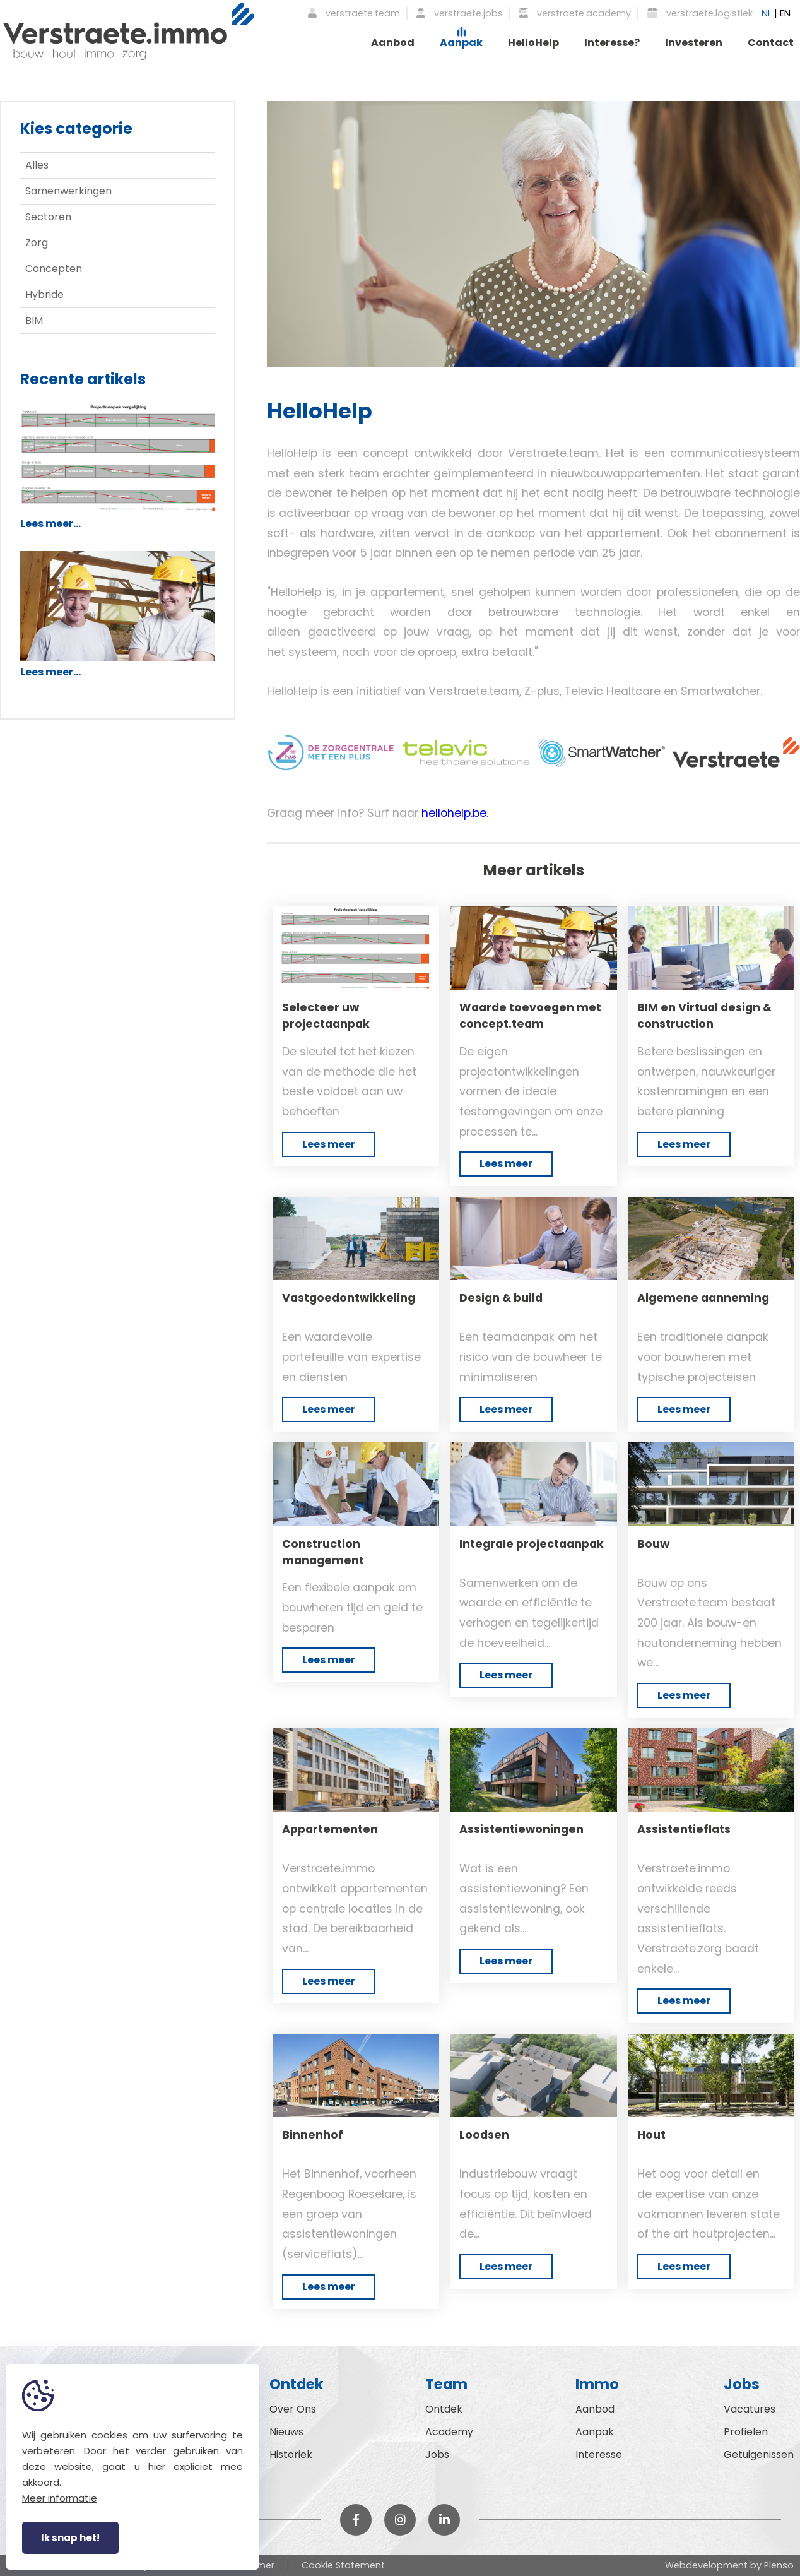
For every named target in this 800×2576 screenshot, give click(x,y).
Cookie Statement (343, 2565)
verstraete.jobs (459, 13)
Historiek (290, 2454)
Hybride (44, 294)
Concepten (53, 268)
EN (785, 13)
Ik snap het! (70, 2537)
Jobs (437, 2454)
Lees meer (328, 1144)
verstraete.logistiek (700, 13)
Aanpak (461, 42)
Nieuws (286, 2432)
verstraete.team (354, 13)
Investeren (693, 42)
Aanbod (393, 42)
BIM (34, 320)
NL (767, 13)
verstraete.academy (575, 13)
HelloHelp (533, 42)
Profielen (746, 2432)
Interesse (598, 2454)
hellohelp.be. (454, 813)
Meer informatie (59, 2498)
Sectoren (48, 217)
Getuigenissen (759, 2454)
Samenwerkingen (68, 191)
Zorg (36, 242)
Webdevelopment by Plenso (729, 2565)
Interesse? (612, 42)
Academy (449, 2432)
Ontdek (443, 2409)
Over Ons (292, 2409)
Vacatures (749, 2409)
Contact (771, 42)
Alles (37, 165)
